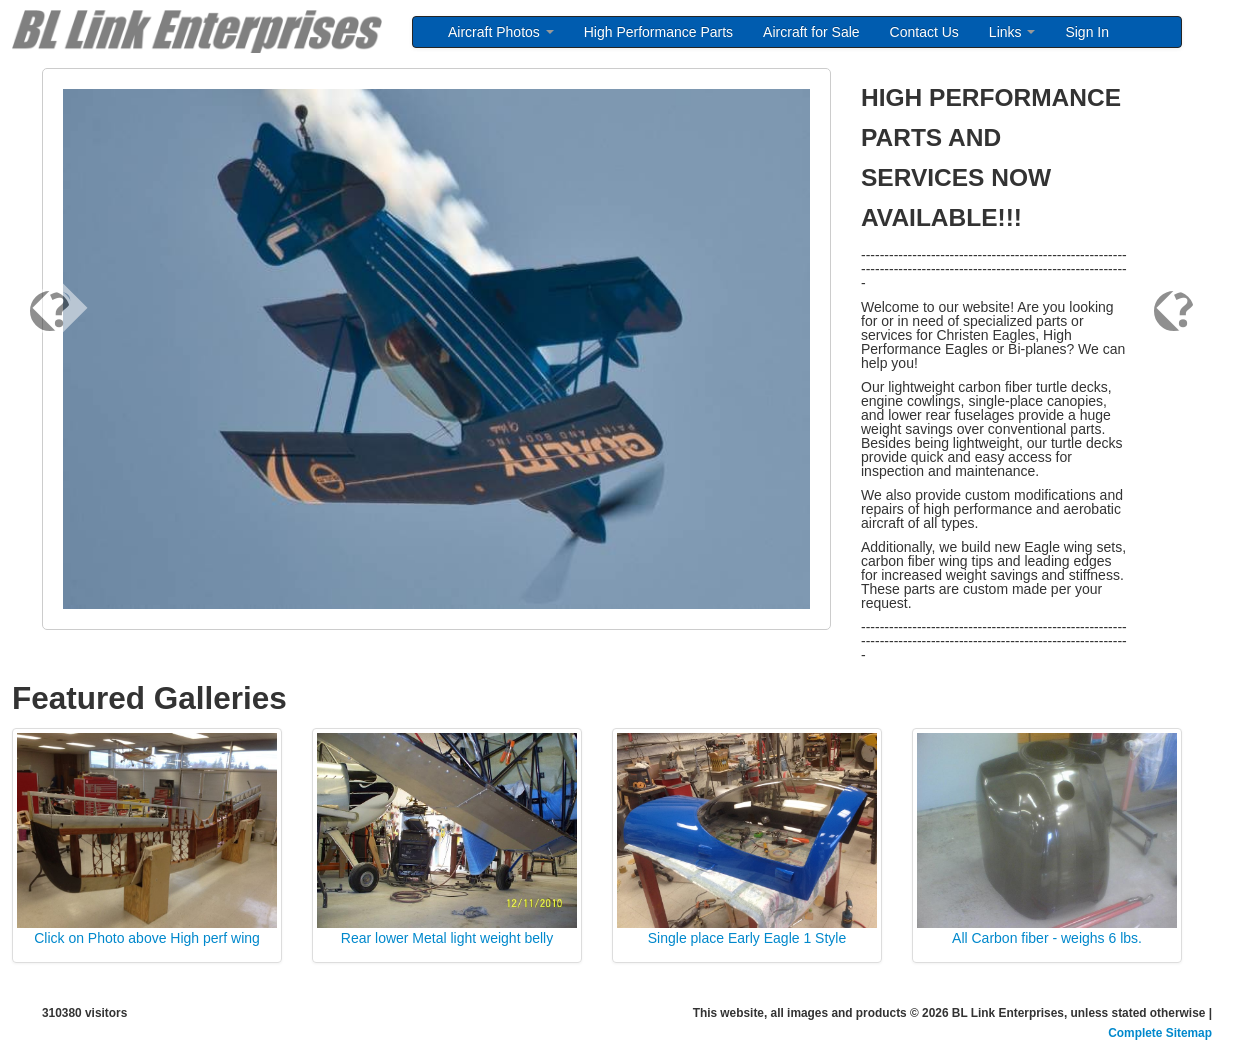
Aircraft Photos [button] (501, 32)
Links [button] (1012, 32)
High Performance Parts (658, 32)
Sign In (1087, 32)
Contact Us (924, 32)
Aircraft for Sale (811, 32)
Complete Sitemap (1160, 1033)
